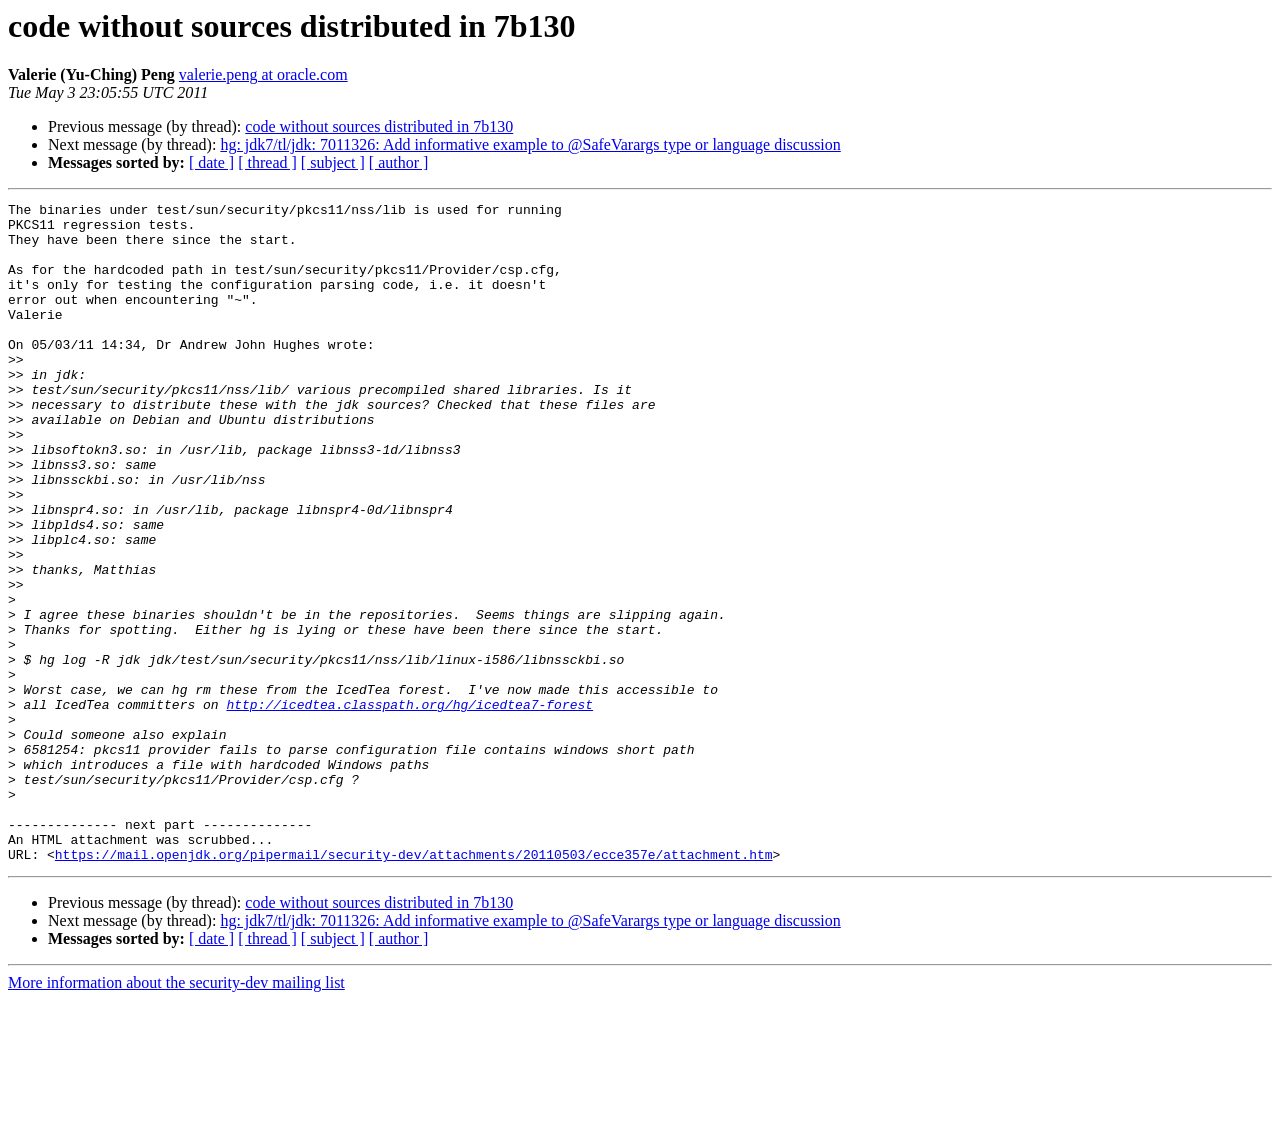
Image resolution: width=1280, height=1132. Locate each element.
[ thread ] (267, 162)
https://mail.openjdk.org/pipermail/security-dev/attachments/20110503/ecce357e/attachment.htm (414, 986)
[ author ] (399, 162)
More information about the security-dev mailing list (176, 1114)
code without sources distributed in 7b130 (379, 126)
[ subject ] (333, 162)
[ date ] (211, 162)
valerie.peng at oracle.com (263, 74)
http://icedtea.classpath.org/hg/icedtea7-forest (409, 806)
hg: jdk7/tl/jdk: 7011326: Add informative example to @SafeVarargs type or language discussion (530, 144)
